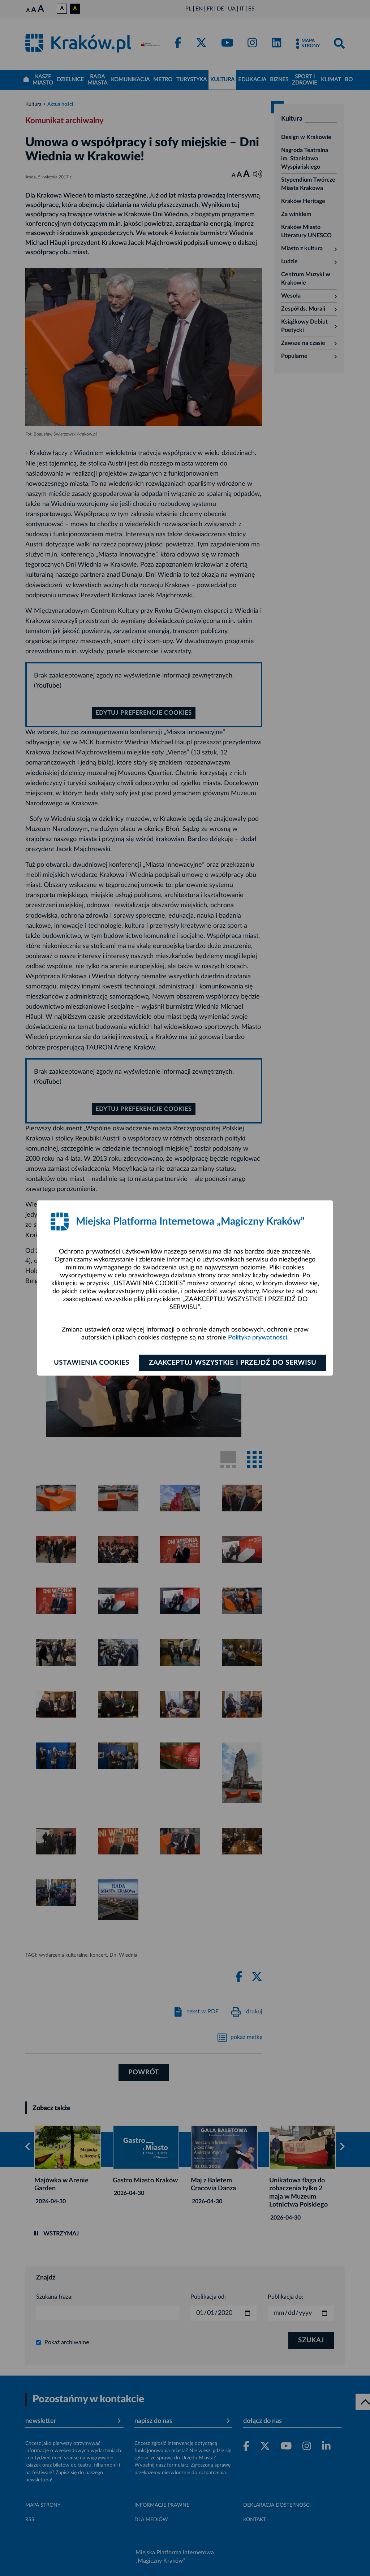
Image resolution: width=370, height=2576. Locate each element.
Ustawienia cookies (91, 1363)
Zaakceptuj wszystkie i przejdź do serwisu (232, 1363)
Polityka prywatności (257, 1337)
